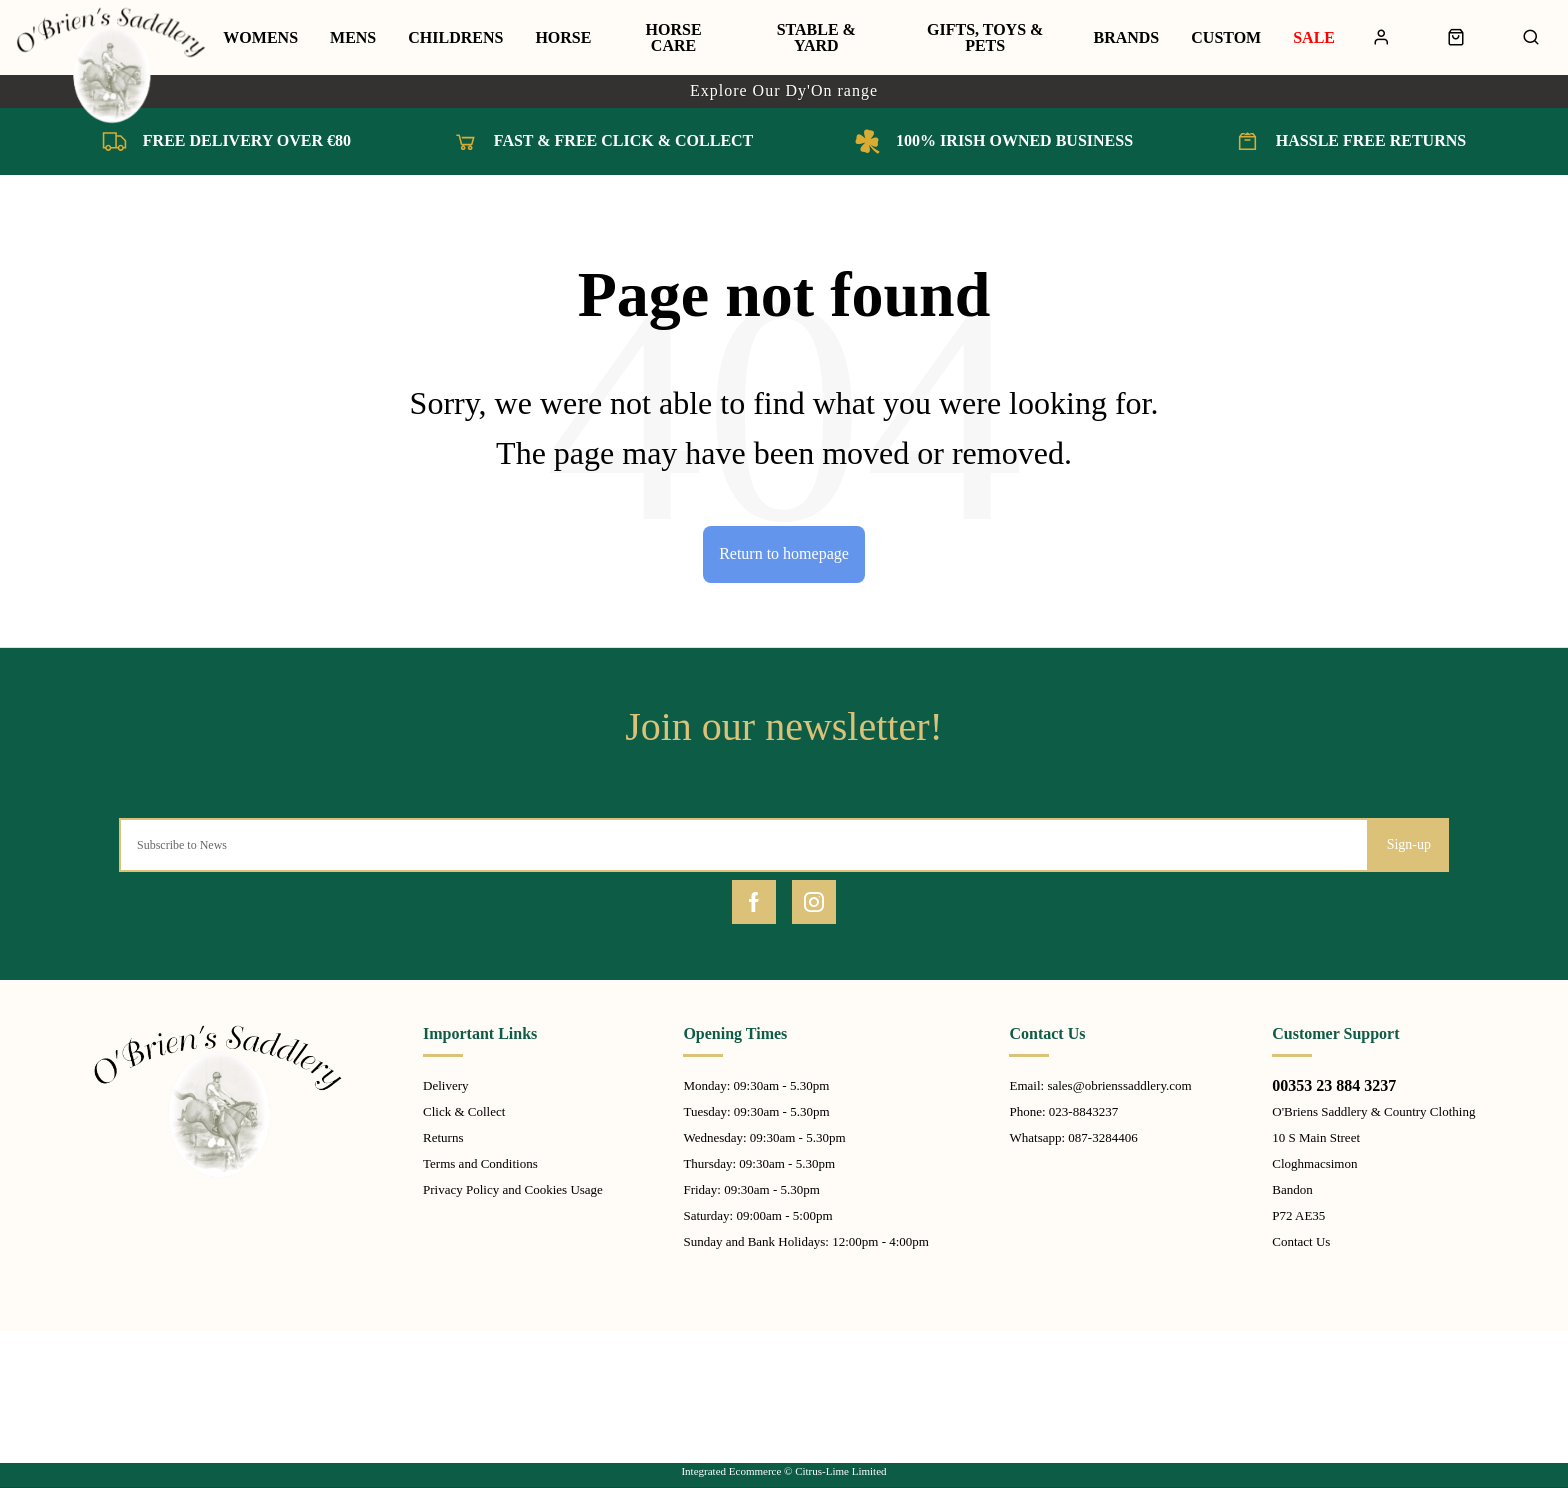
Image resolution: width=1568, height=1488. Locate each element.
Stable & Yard (816, 38)
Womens (260, 38)
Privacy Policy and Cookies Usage (513, 1189)
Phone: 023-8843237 (1063, 1111)
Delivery (445, 1085)
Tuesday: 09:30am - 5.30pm (756, 1111)
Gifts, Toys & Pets (985, 38)
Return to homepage (784, 553)
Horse (563, 38)
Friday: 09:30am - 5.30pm (751, 1189)
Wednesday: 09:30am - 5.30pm (764, 1137)
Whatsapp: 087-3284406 (1073, 1137)
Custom (1226, 38)
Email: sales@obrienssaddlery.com (1100, 1085)
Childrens (455, 38)
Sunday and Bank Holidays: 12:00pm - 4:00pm (806, 1241)
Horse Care (674, 38)
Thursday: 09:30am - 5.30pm (759, 1163)
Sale (1314, 38)
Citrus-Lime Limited (840, 1471)
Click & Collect (464, 1111)
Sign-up (1409, 844)
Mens (353, 38)
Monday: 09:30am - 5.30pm (756, 1085)
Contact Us (1301, 1241)
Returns (443, 1137)
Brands (1126, 38)
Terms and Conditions (480, 1163)
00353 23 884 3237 (1334, 1085)
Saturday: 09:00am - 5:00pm (757, 1215)
